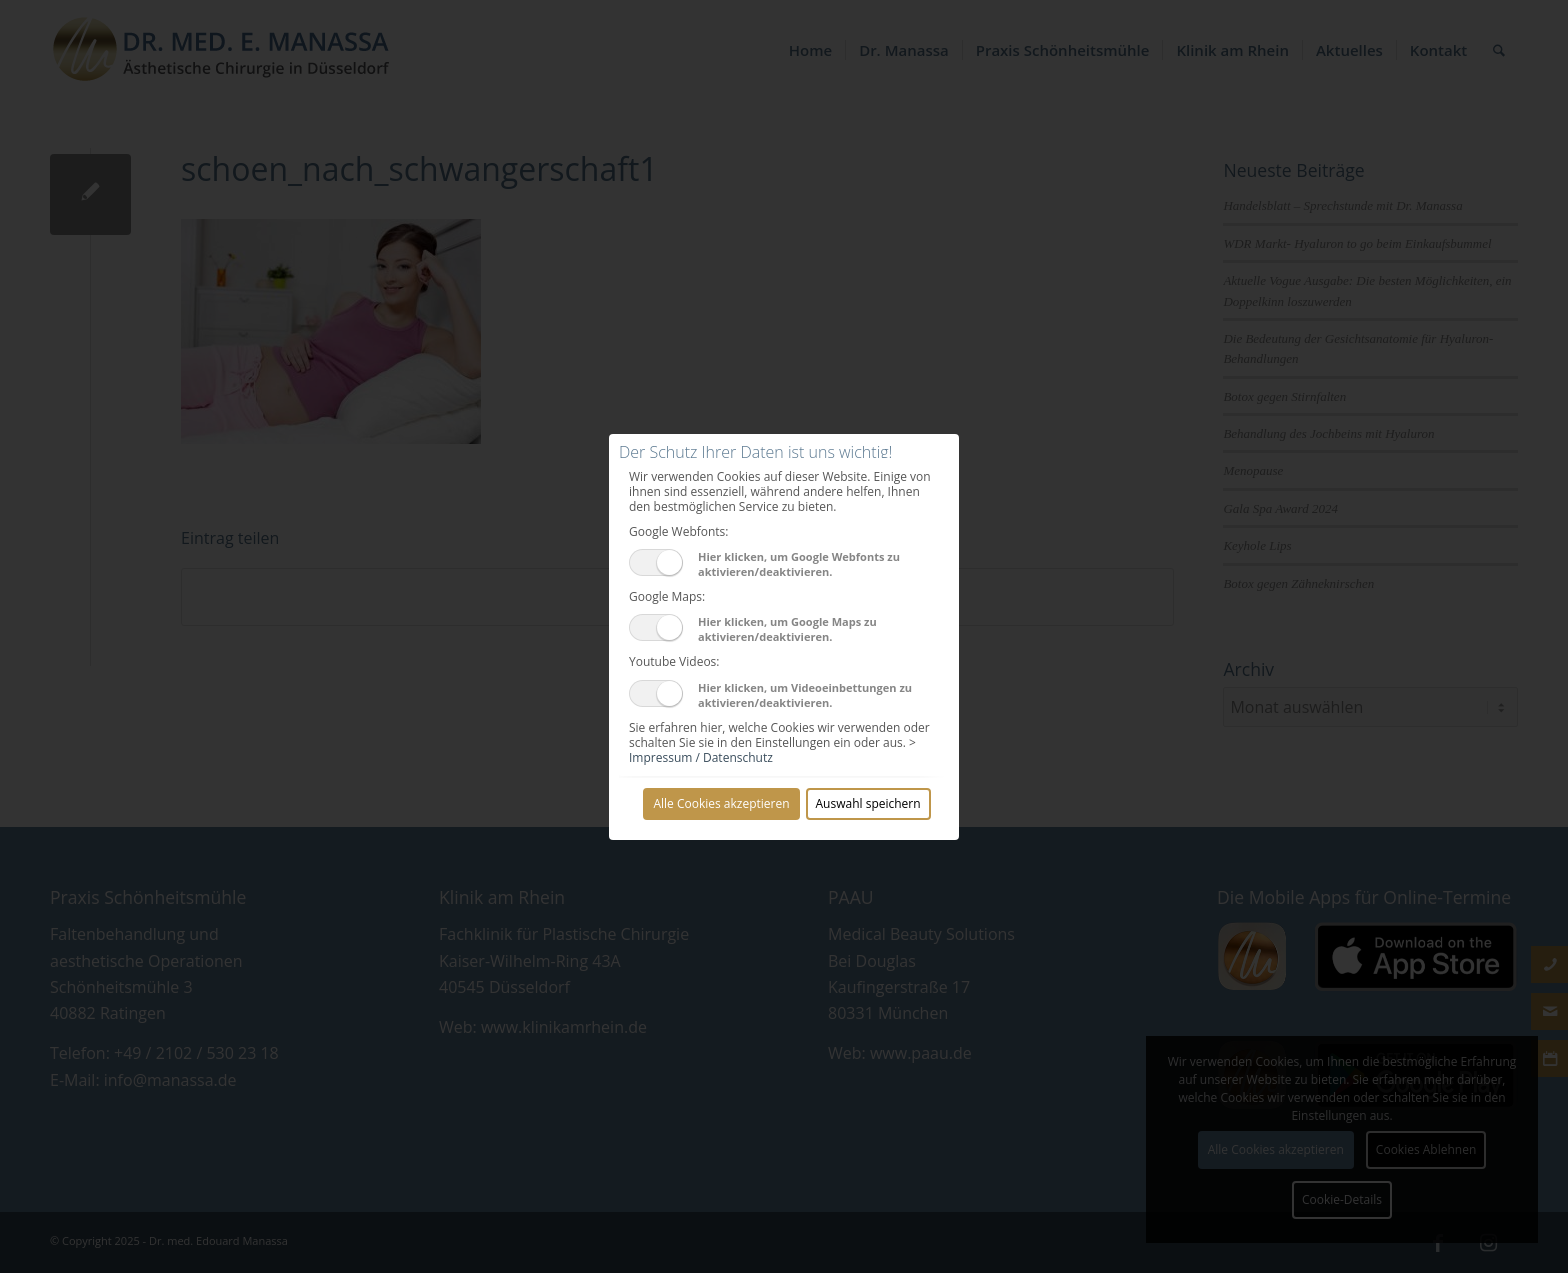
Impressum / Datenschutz (701, 757)
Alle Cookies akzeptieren (721, 803)
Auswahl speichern (868, 803)
